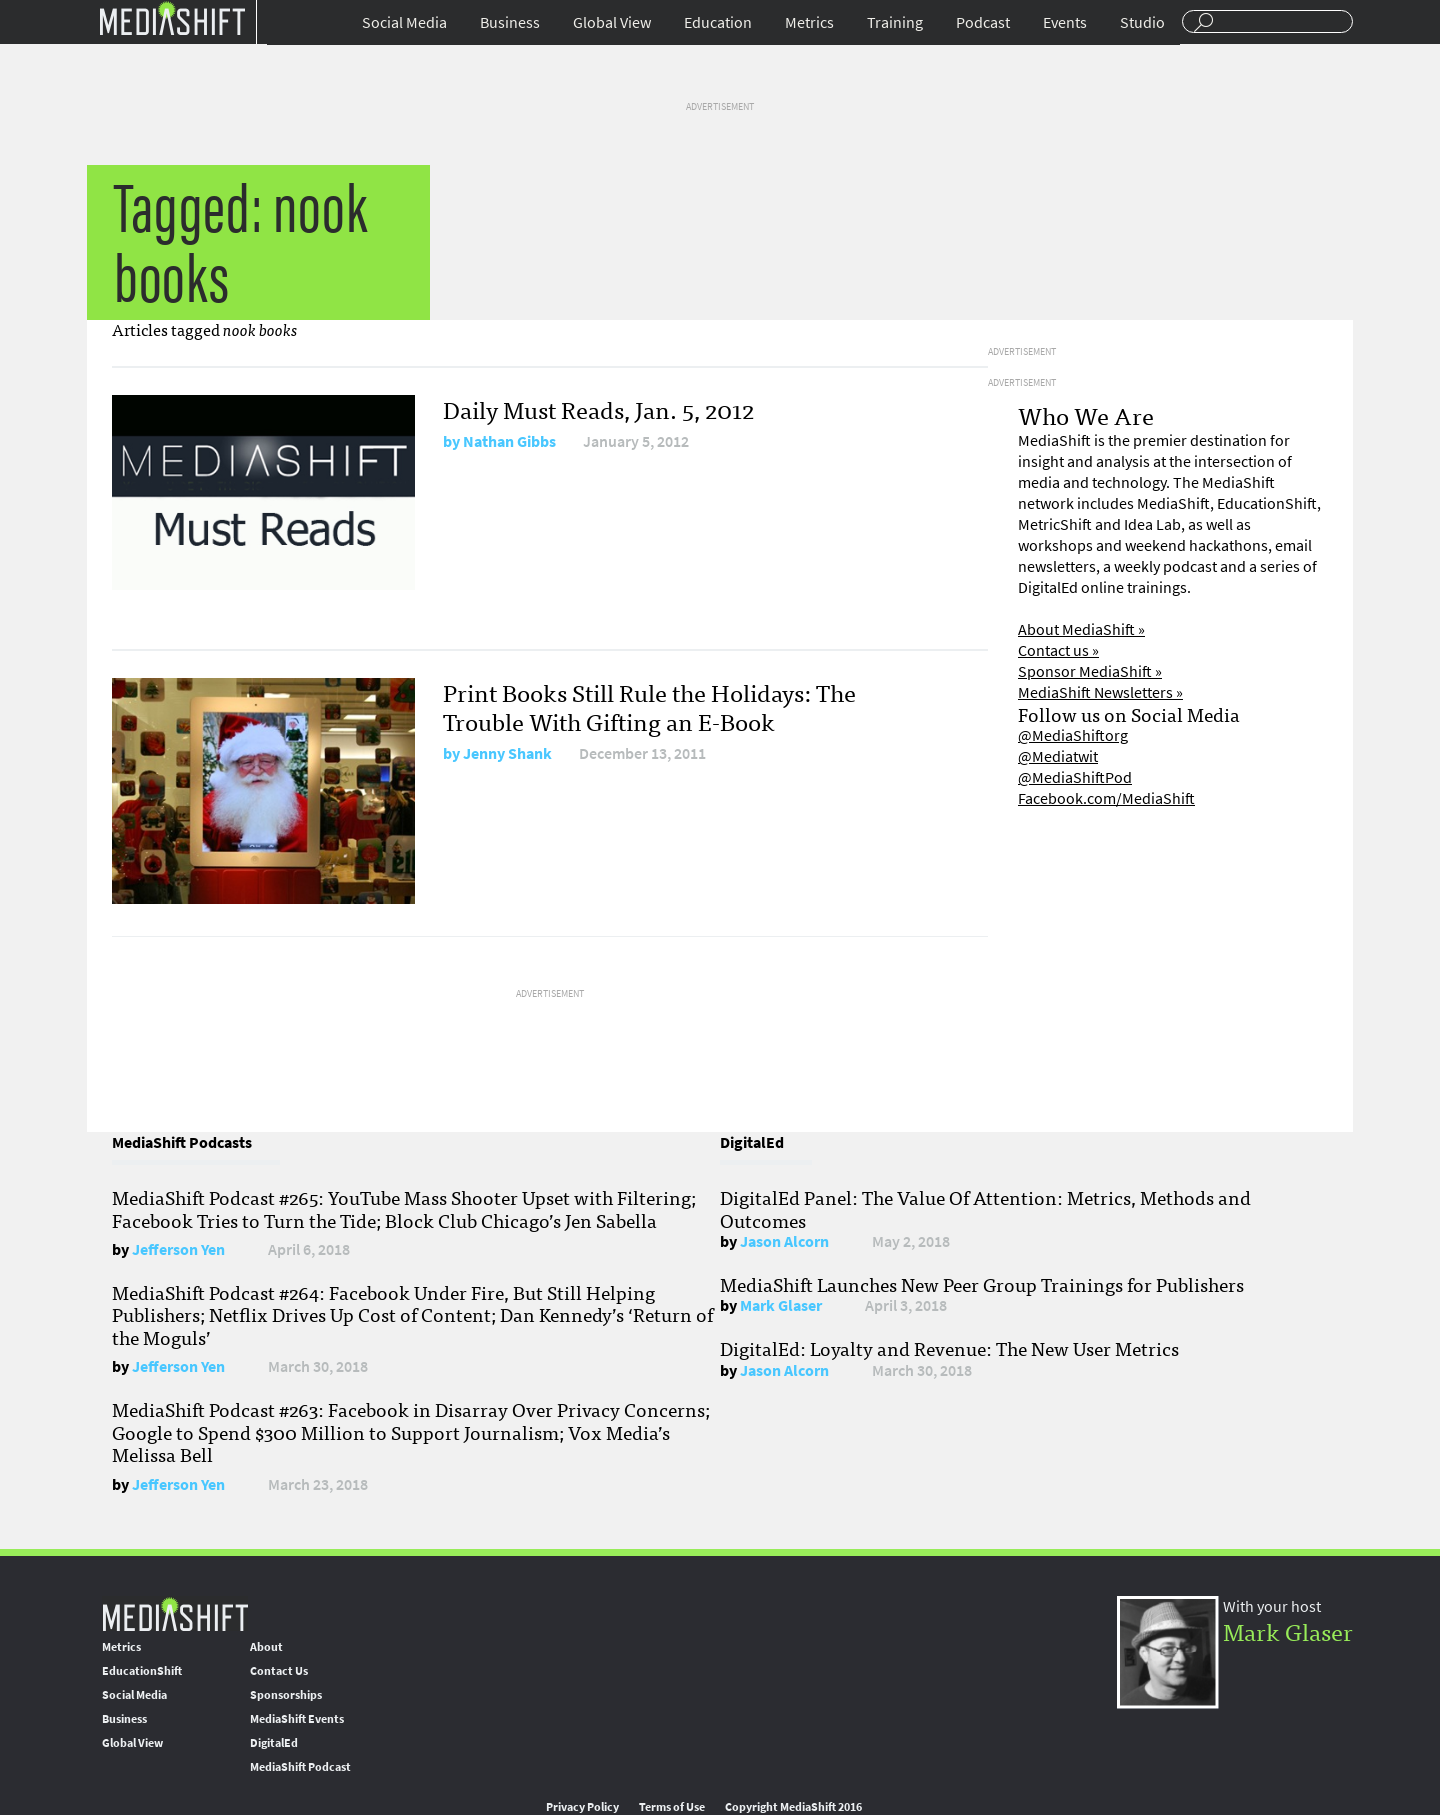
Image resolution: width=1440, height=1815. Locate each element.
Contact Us (279, 1671)
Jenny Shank (507, 753)
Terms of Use (672, 1807)
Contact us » (1058, 650)
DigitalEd (274, 1743)
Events (1065, 22)
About (266, 1647)
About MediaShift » (1081, 629)
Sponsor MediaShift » (1090, 671)
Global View (612, 22)
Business (510, 22)
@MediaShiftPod (1075, 777)
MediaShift (175, 1613)
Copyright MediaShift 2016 (793, 1807)
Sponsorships (286, 1695)
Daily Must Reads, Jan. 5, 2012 (598, 408)
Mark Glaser (781, 1305)
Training (895, 22)
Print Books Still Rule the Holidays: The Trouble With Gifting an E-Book (649, 706)
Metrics (809, 22)
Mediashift (172, 17)
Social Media (404, 22)
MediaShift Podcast (300, 1767)
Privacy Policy (582, 1807)
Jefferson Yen (178, 1249)
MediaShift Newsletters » (1100, 692)
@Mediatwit (1058, 756)
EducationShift (142, 1671)
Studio (1142, 22)
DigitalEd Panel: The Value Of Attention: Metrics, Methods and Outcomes (985, 1208)
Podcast (983, 22)
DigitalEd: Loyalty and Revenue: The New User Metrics (949, 1348)
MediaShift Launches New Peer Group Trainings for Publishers (982, 1284)
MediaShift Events (297, 1719)
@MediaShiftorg (1073, 735)
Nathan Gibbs (509, 441)
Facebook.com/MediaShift (1106, 798)
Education (718, 22)
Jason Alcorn (784, 1241)
